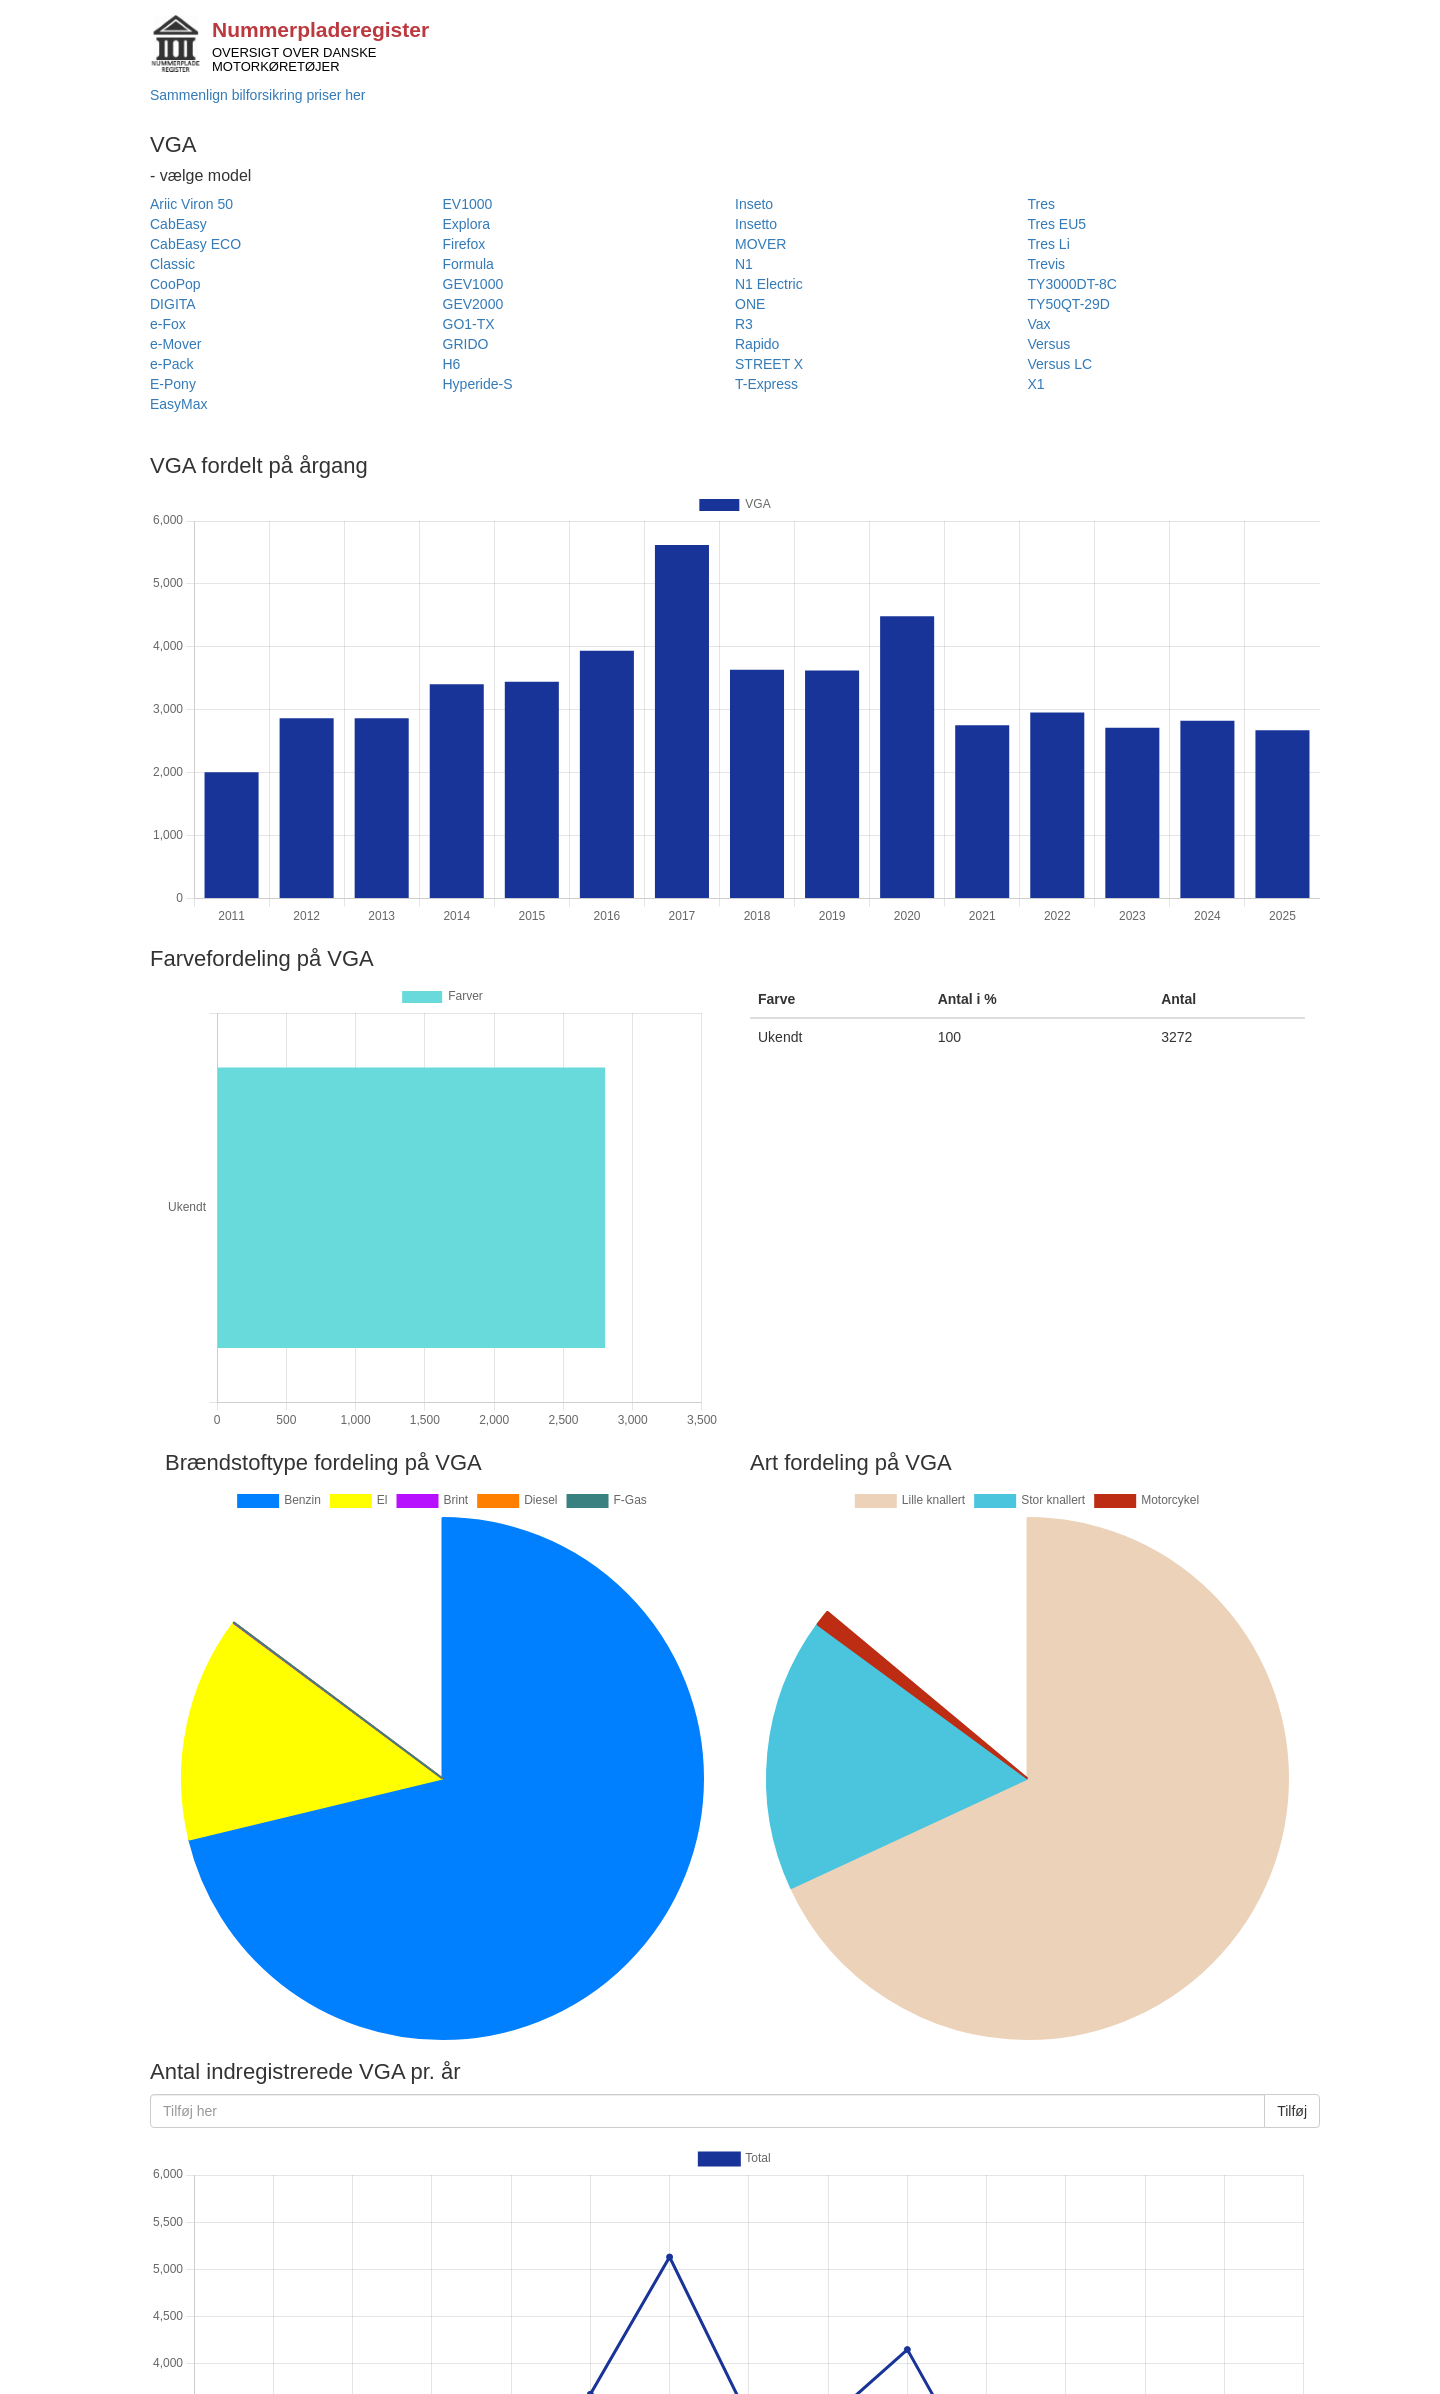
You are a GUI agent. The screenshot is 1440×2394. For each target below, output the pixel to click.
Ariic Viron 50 (191, 204)
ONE (750, 304)
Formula (468, 264)
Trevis (1047, 264)
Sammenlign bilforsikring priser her (258, 95)
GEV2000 (473, 304)
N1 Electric (769, 284)
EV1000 (468, 204)
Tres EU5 (1057, 224)
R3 (744, 324)
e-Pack (172, 364)
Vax (1039, 324)
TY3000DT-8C (1072, 284)
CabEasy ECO (195, 244)
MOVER (760, 244)
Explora (466, 224)
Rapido (757, 344)
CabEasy (178, 224)
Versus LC (1060, 364)
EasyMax (179, 404)
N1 (744, 264)
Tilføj (1292, 2111)
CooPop (175, 284)
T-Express (766, 384)
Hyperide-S (478, 384)
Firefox (464, 244)
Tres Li (1049, 244)
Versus (1049, 344)
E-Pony (173, 384)
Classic (172, 264)
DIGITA (173, 304)
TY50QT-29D (1069, 304)
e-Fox (168, 324)
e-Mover (175, 344)
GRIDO (466, 344)
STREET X (769, 364)
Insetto (756, 224)
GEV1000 (473, 284)
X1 (1036, 384)
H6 (452, 364)
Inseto (754, 204)
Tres (1041, 204)
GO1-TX (469, 324)
